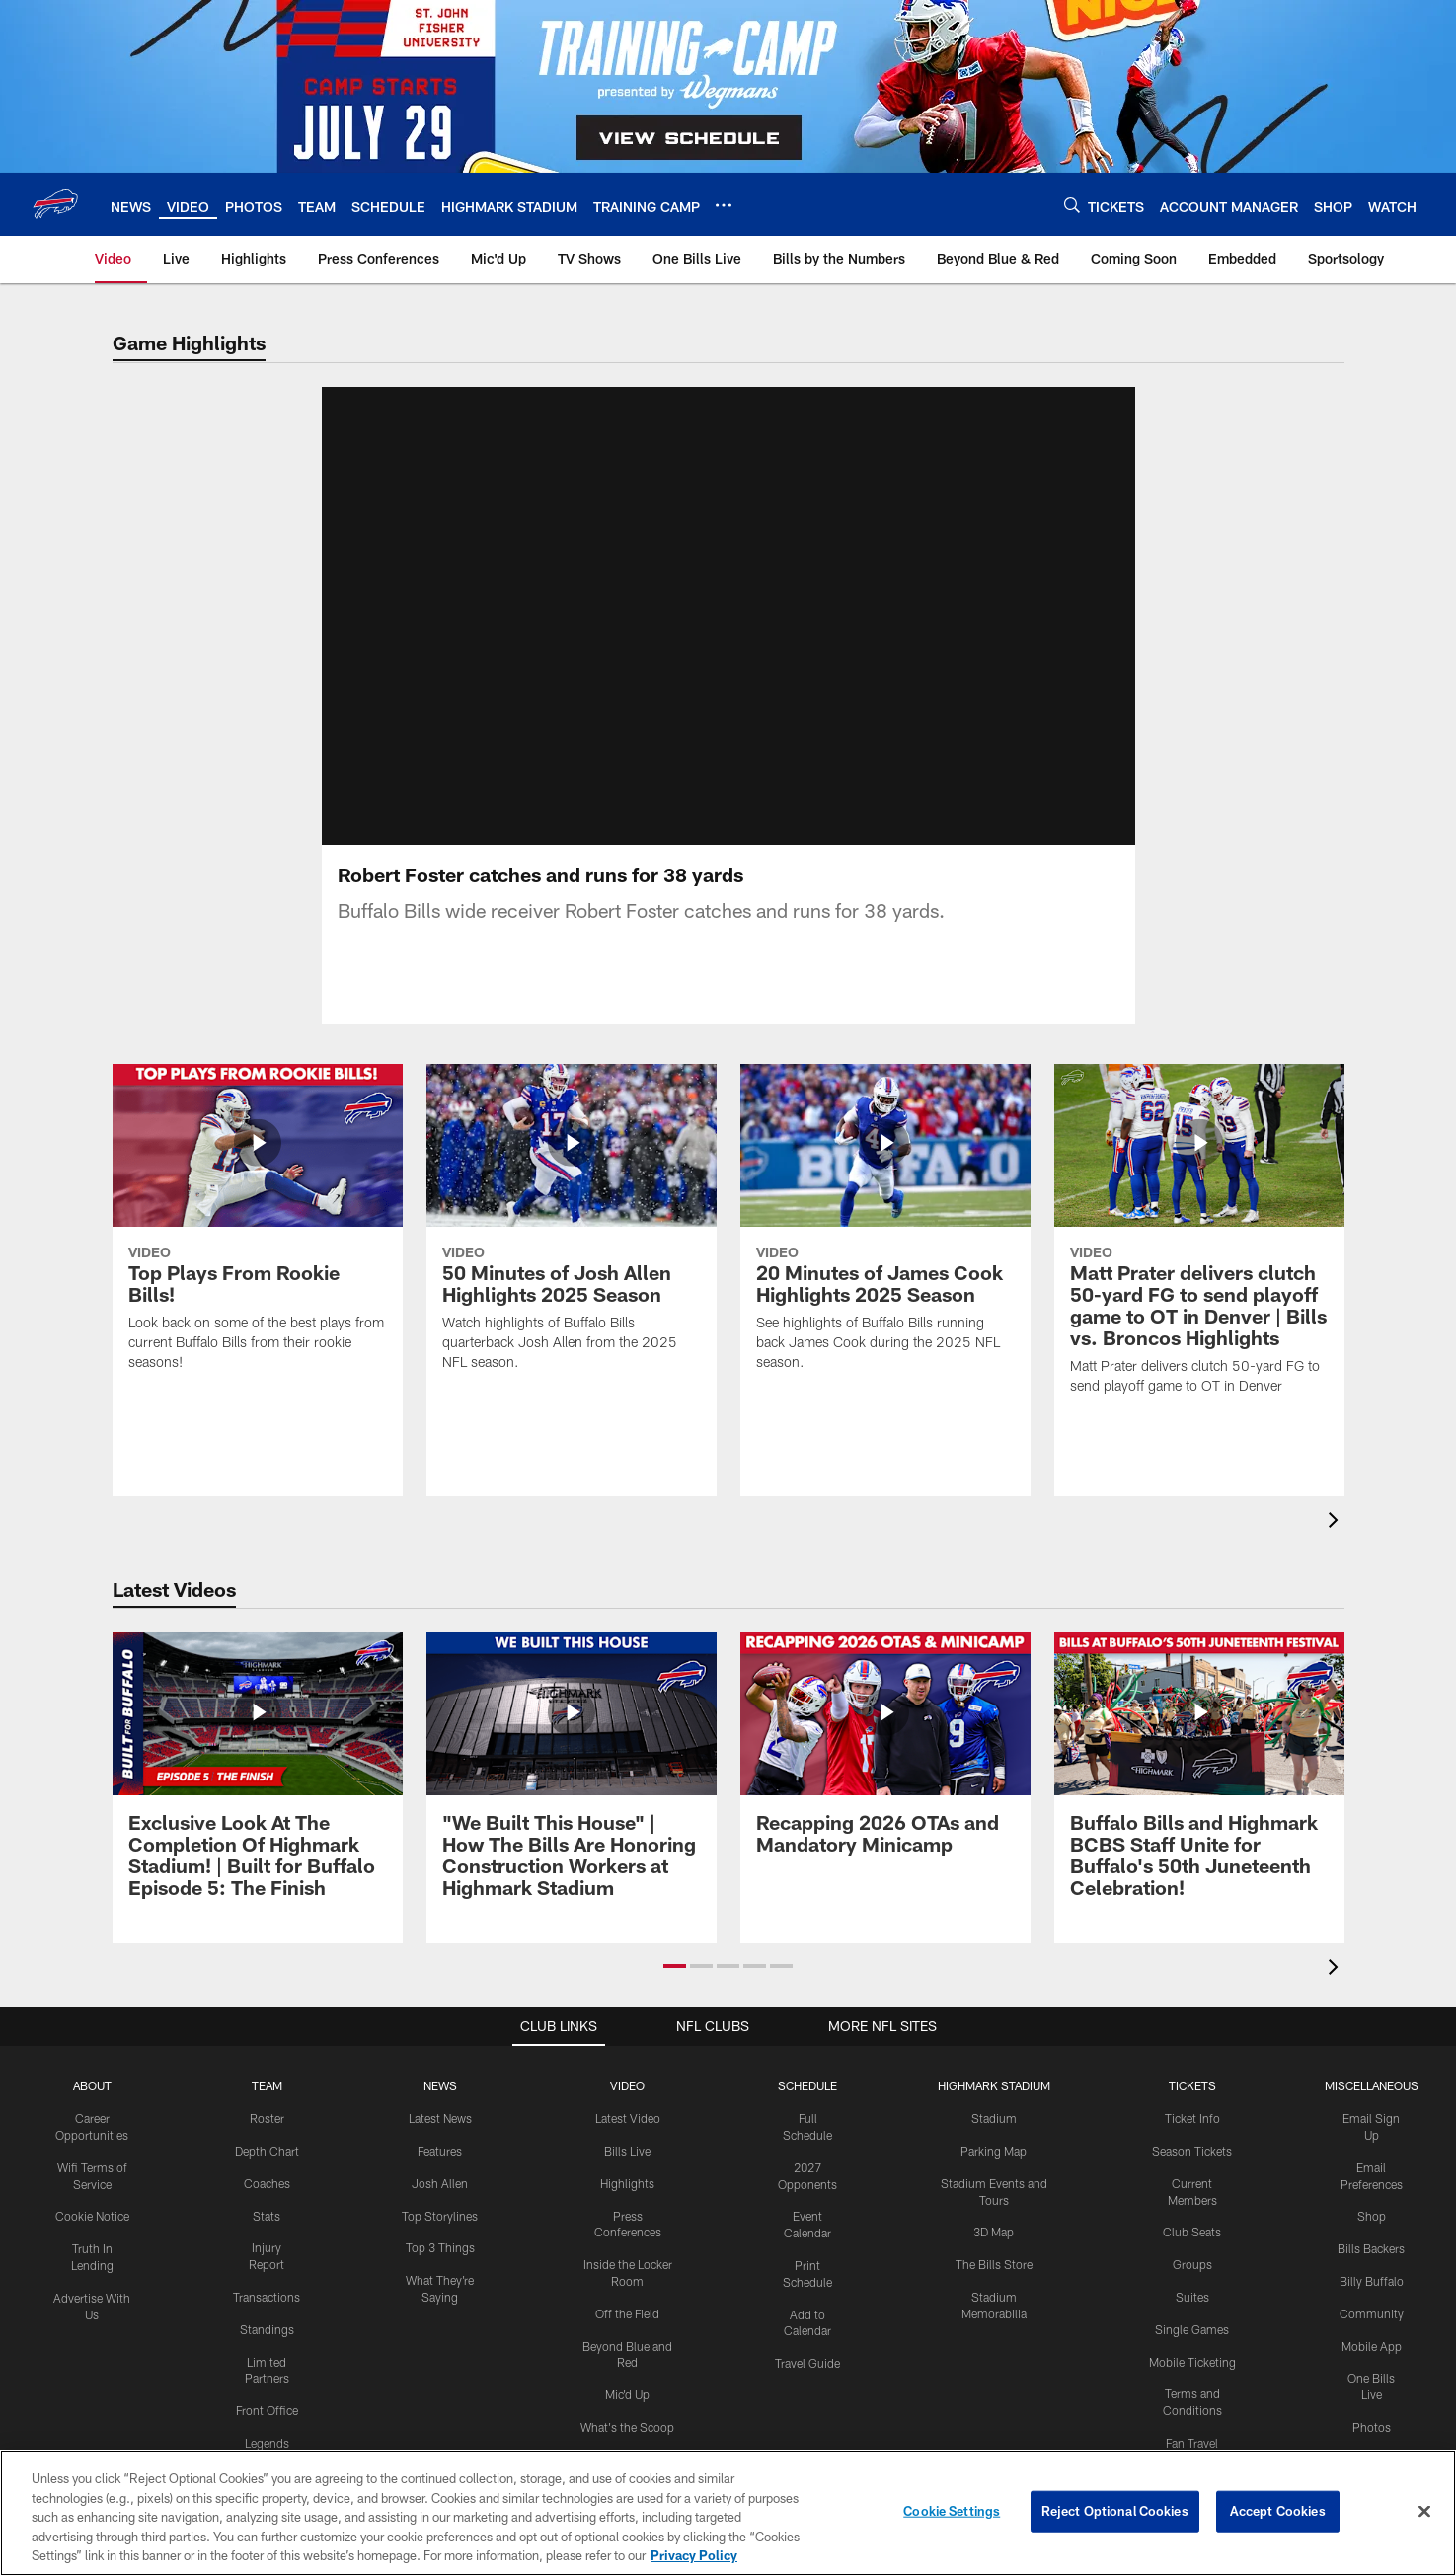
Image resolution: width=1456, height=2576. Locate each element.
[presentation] (1336, 1546)
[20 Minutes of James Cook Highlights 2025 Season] (885, 1253)
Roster (267, 2142)
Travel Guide (807, 2386)
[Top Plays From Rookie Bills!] (258, 1253)
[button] (674, 1990)
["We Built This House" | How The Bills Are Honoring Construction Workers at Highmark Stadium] (571, 1800)
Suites (1192, 2320)
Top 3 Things (440, 2271)
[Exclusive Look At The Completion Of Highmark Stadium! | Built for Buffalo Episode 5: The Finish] (258, 1800)
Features (440, 2174)
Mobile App (1371, 2370)
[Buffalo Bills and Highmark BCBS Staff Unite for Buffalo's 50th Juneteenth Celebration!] (1199, 1800)
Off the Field (627, 2337)
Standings (267, 2353)
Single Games (1192, 2353)
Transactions (266, 2320)
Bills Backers (1371, 2272)
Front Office (267, 2434)
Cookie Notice (92, 2239)
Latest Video (627, 2142)
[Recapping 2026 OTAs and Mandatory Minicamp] (885, 1779)
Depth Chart (267, 2174)
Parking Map (993, 2174)
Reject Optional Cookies (1114, 2511)
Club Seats (1192, 2255)
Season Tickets (1192, 2174)
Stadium (994, 2142)
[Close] (1424, 2512)
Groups (1192, 2288)
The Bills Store (994, 2288)
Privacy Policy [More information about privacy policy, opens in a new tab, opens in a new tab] (694, 2555)
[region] (728, 2513)
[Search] (1072, 204)
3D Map (993, 2255)
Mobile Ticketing (1192, 2385)
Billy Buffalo (1372, 2304)
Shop (1371, 2239)
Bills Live (627, 2174)
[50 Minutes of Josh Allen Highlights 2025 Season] (571, 1253)
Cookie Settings (951, 2511)
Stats (266, 2239)
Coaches (267, 2207)
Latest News (440, 2142)
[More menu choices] (723, 205)
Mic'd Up (627, 2418)
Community (1372, 2337)
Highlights (627, 2207)
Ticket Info (1192, 2142)
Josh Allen (440, 2207)
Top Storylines (440, 2239)
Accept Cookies (1278, 2511)
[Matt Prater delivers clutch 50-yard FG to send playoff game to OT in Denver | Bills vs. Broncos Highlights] (1199, 1265)
